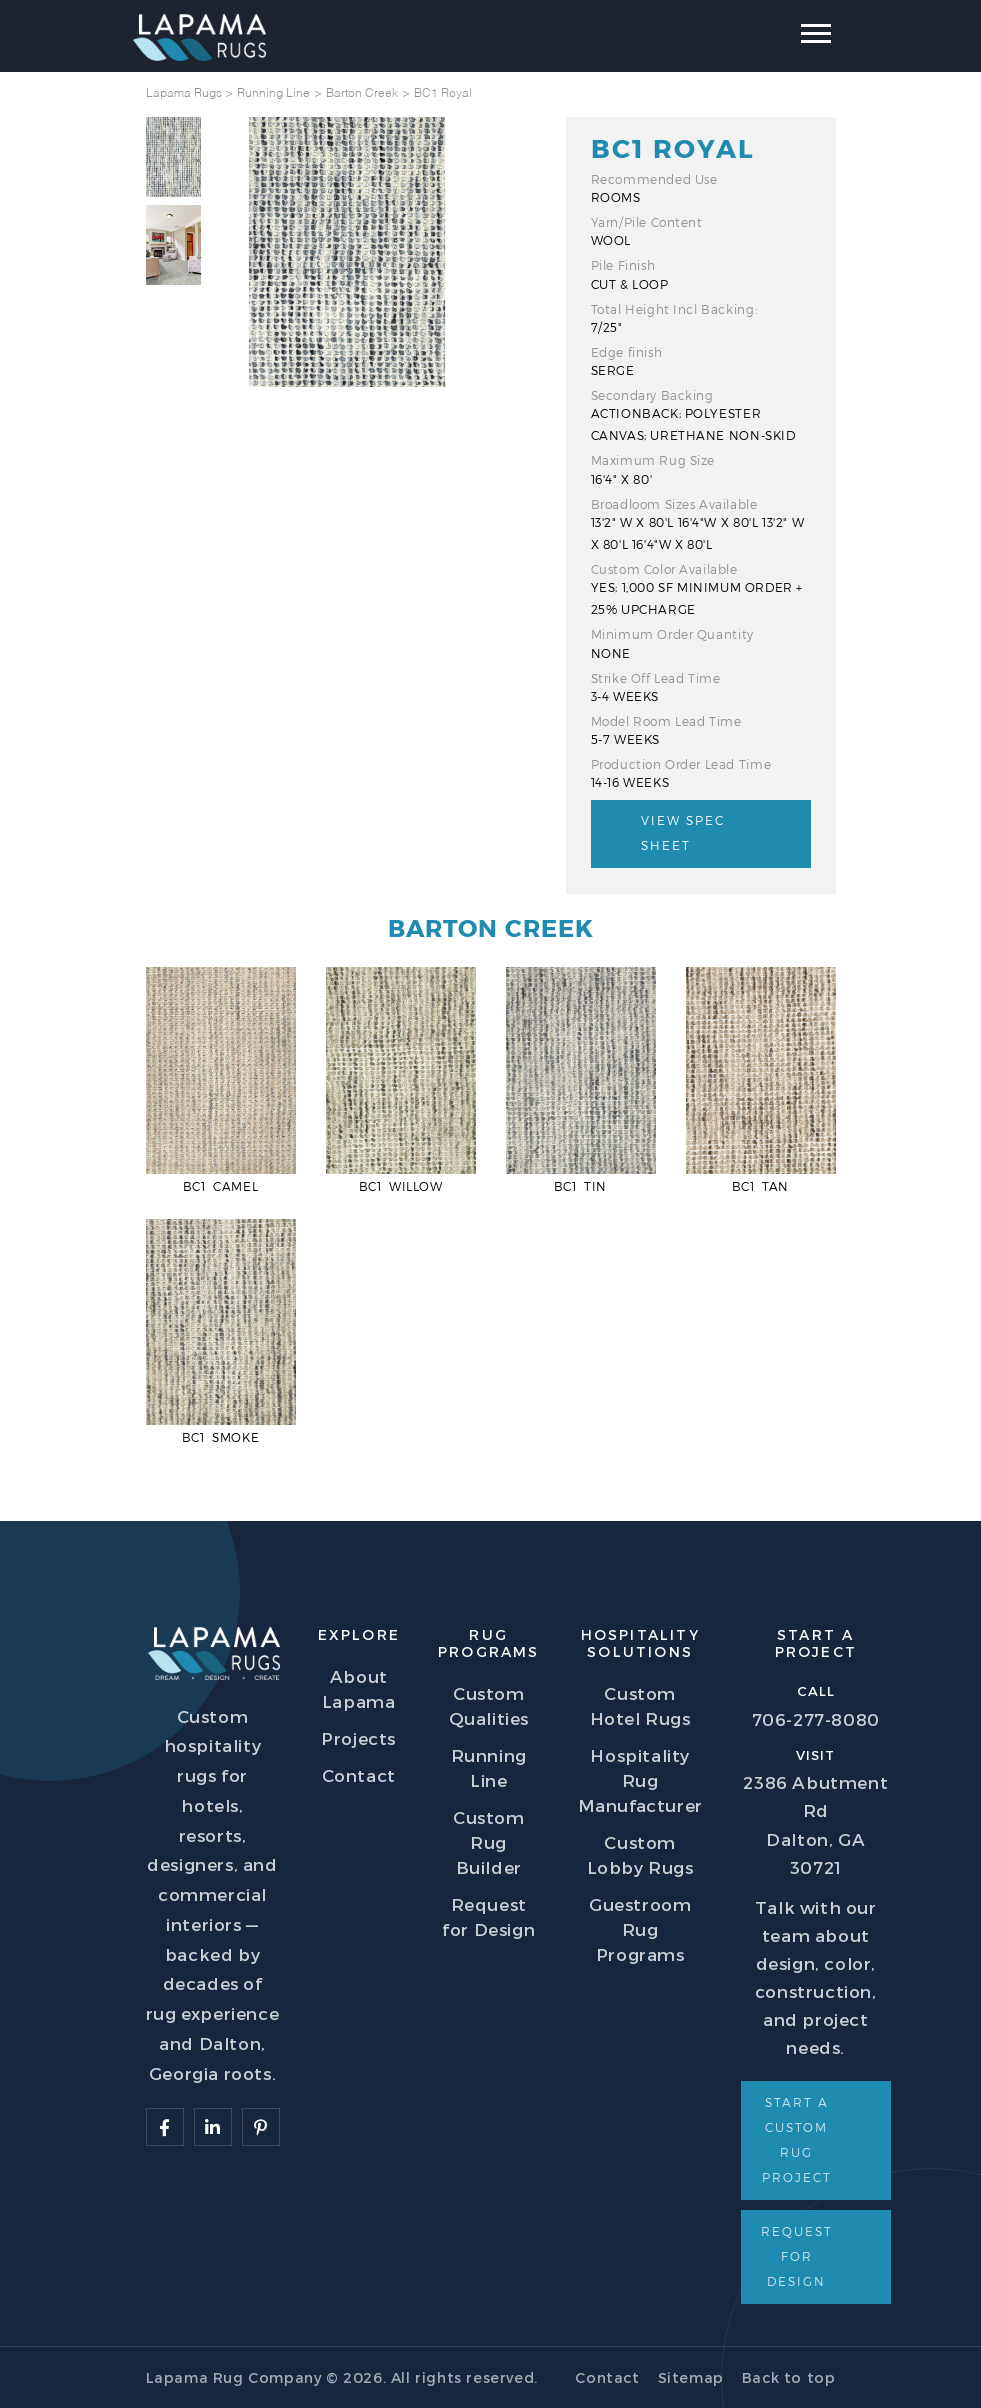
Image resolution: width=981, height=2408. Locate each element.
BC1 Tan (760, 1186)
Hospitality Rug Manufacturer (640, 1780)
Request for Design (797, 2256)
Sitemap (691, 2377)
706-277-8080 (816, 1719)
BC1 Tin (580, 1186)
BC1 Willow (401, 1186)
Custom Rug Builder (489, 1842)
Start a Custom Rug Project (797, 2139)
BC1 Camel (220, 1186)
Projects (358, 1738)
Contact (359, 1775)
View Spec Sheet (683, 832)
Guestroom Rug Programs (640, 1929)
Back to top (789, 2377)
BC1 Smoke (220, 1437)
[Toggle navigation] (800, 38)
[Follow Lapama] (165, 2127)
